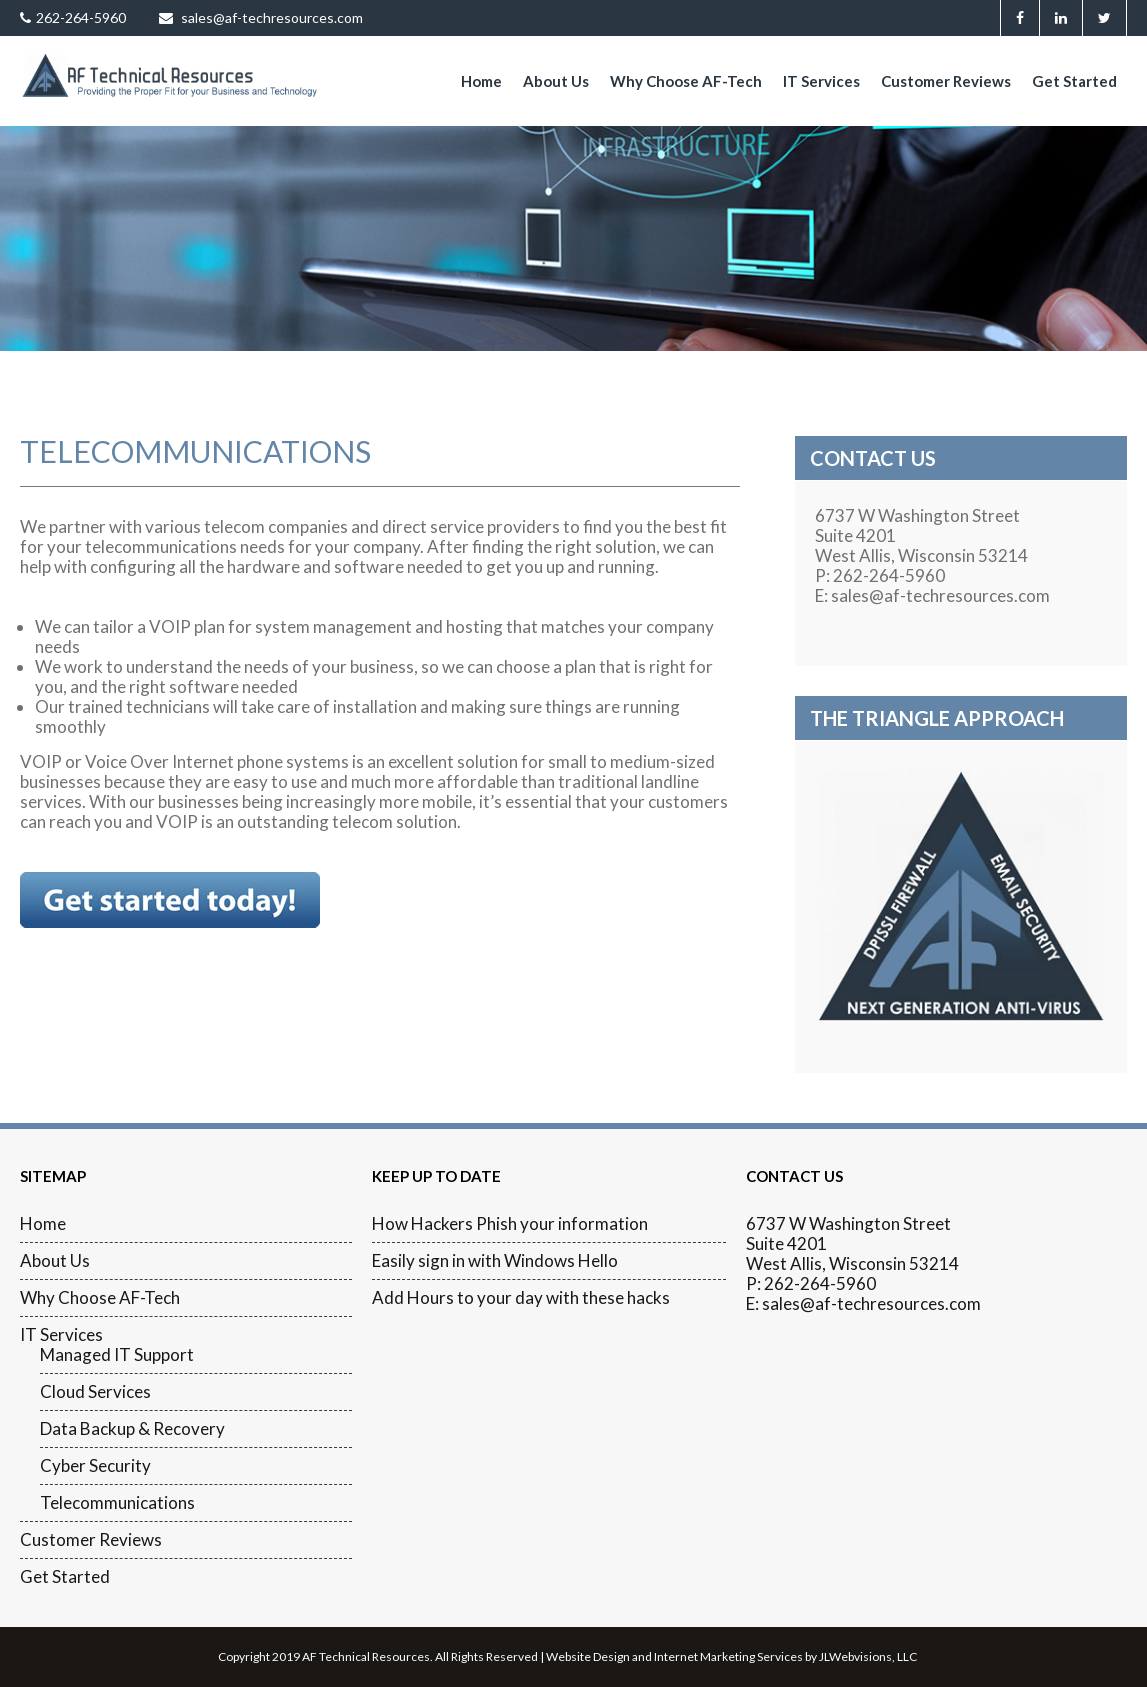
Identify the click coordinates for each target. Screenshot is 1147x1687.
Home (481, 81)
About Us (556, 81)
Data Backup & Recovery (132, 1429)
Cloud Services (95, 1392)
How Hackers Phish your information (510, 1224)
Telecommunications (117, 1503)
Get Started (1074, 81)
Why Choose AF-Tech (686, 81)
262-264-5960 (73, 17)
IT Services (821, 81)
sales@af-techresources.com (261, 17)
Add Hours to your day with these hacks (521, 1298)
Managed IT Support (117, 1355)
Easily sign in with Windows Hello (495, 1261)
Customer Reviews (946, 81)
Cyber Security (95, 1466)
